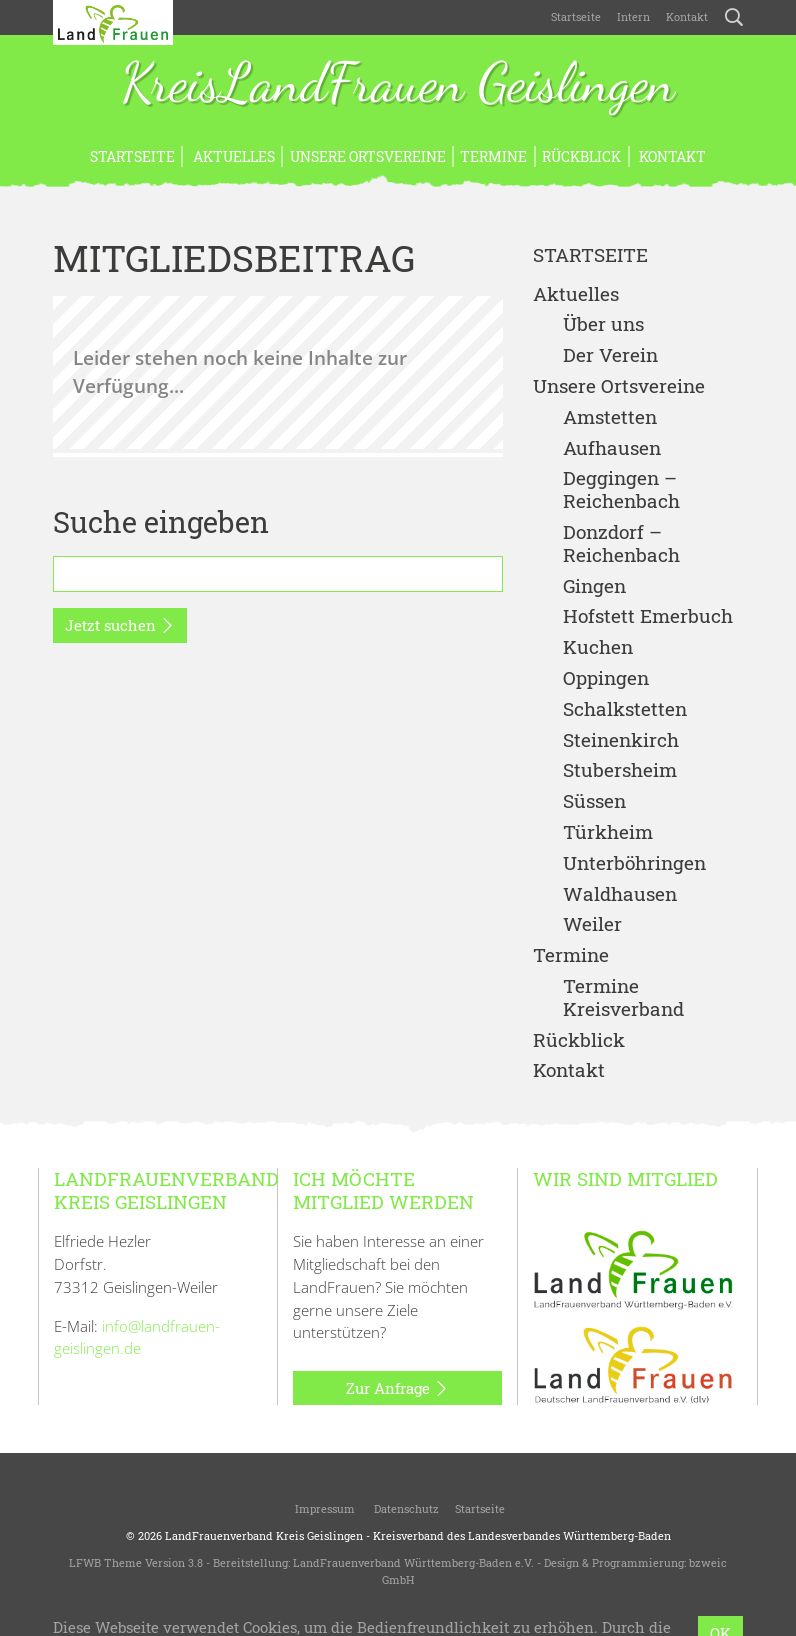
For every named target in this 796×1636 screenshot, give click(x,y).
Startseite (576, 16)
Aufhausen (612, 448)
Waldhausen (620, 894)
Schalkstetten (625, 709)
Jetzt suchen (120, 626)
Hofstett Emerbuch (648, 616)
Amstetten (610, 417)
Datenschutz (405, 1508)
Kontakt (687, 16)
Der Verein (610, 355)
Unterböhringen (634, 863)
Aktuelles (232, 156)
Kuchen (598, 647)
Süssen (594, 801)
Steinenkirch (621, 740)
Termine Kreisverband (623, 998)
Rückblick (581, 156)
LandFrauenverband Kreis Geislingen (264, 1535)
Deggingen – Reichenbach (621, 490)
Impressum (323, 1508)
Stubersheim (620, 770)
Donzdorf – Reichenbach (621, 544)
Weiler (592, 924)
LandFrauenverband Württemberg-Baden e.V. (413, 1562)
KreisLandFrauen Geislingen (398, 85)
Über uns (603, 324)
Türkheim (608, 832)
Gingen (594, 586)
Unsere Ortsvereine (368, 156)
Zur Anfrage (397, 1389)
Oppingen (606, 678)
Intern (633, 16)
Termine (493, 156)
